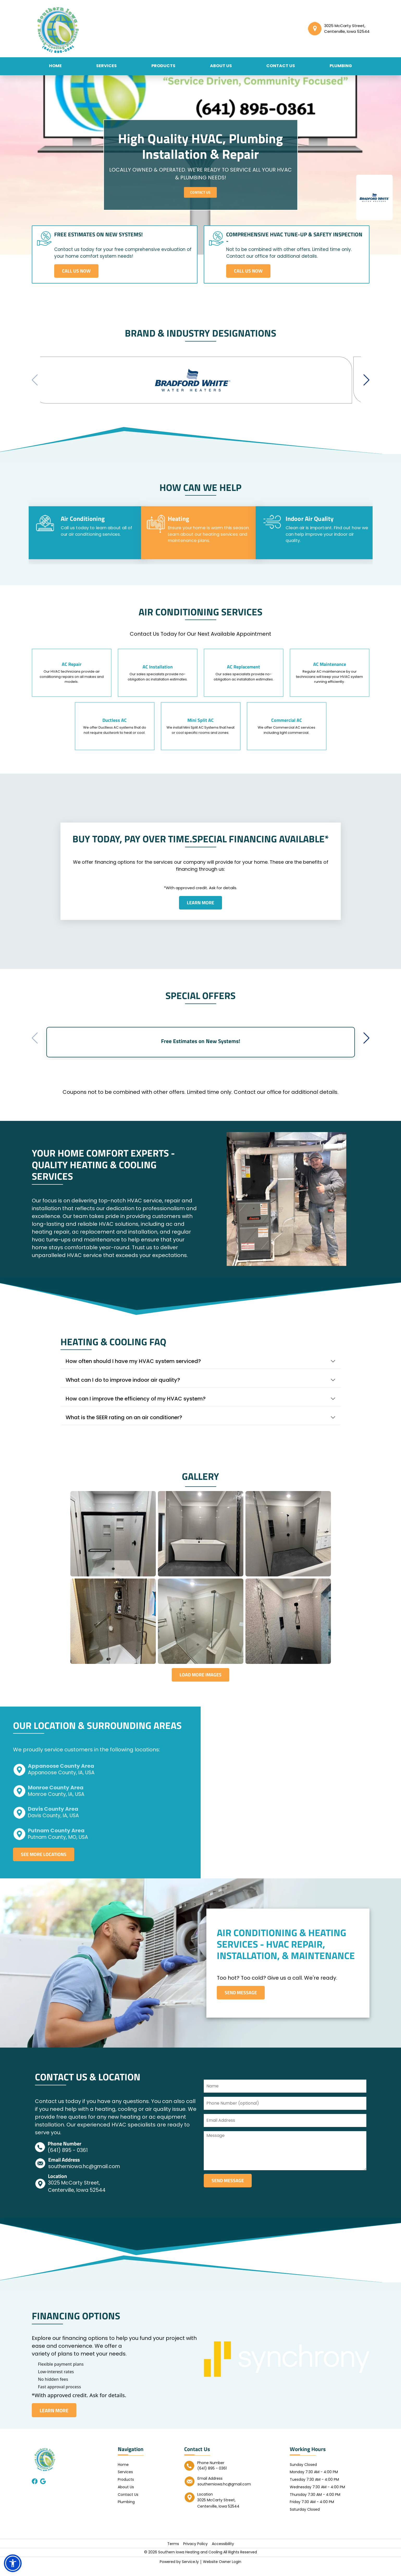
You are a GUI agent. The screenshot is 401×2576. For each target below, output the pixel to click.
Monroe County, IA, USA (56, 1803)
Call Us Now (77, 271)
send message (229, 2190)
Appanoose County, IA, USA (61, 1781)
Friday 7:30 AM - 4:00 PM (312, 2512)
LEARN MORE (54, 2420)
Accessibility (223, 2553)
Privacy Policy (195, 2553)
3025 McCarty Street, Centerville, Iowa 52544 (77, 2196)
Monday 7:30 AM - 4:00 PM (314, 2482)
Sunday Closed (303, 2474)
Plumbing (341, 66)
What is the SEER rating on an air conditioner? (124, 1425)
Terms (173, 2553)
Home (55, 66)
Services (106, 66)
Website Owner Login (222, 2571)
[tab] (86, 533)
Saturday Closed (305, 2519)
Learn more (200, 904)
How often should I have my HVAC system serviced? (133, 1369)
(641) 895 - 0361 (68, 2160)
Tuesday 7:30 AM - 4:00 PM (314, 2489)
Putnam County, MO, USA (58, 1845)
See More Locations (45, 1863)
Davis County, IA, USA (53, 1824)
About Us (221, 66)
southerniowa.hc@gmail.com (84, 2176)
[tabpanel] (200, 680)
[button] (366, 381)
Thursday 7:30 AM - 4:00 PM (315, 2504)
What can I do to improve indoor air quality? (123, 1387)
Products (163, 66)
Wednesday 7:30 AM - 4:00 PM (317, 2497)
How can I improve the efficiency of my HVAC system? (136, 1406)
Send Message (242, 2002)
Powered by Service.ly (180, 2571)
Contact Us (280, 66)
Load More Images (201, 1683)
